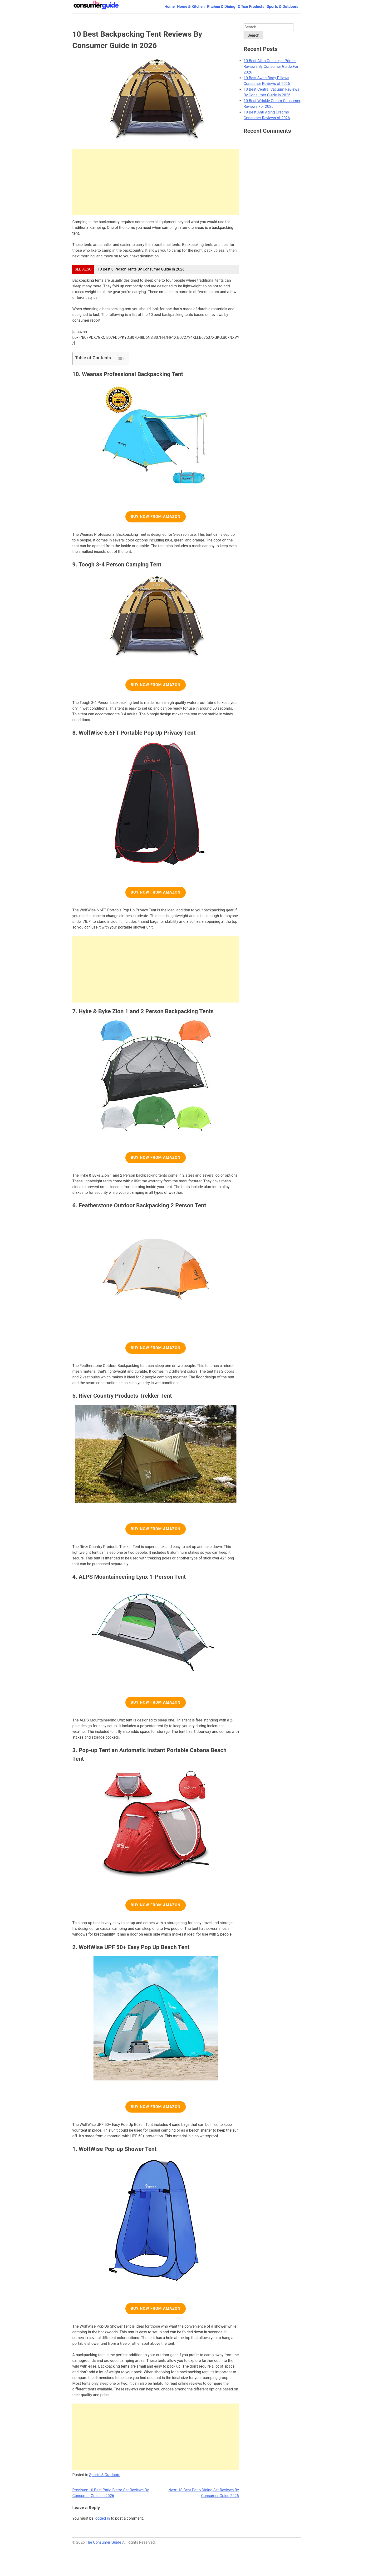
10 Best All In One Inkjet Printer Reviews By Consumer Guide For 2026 (271, 66)
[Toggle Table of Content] (118, 358)
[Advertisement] (155, 182)
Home (169, 6)
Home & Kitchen (191, 6)
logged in (102, 2518)
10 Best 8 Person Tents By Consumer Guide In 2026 (141, 269)
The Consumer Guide (104, 2542)
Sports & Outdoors (282, 6)
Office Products (251, 6)
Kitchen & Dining (221, 6)
